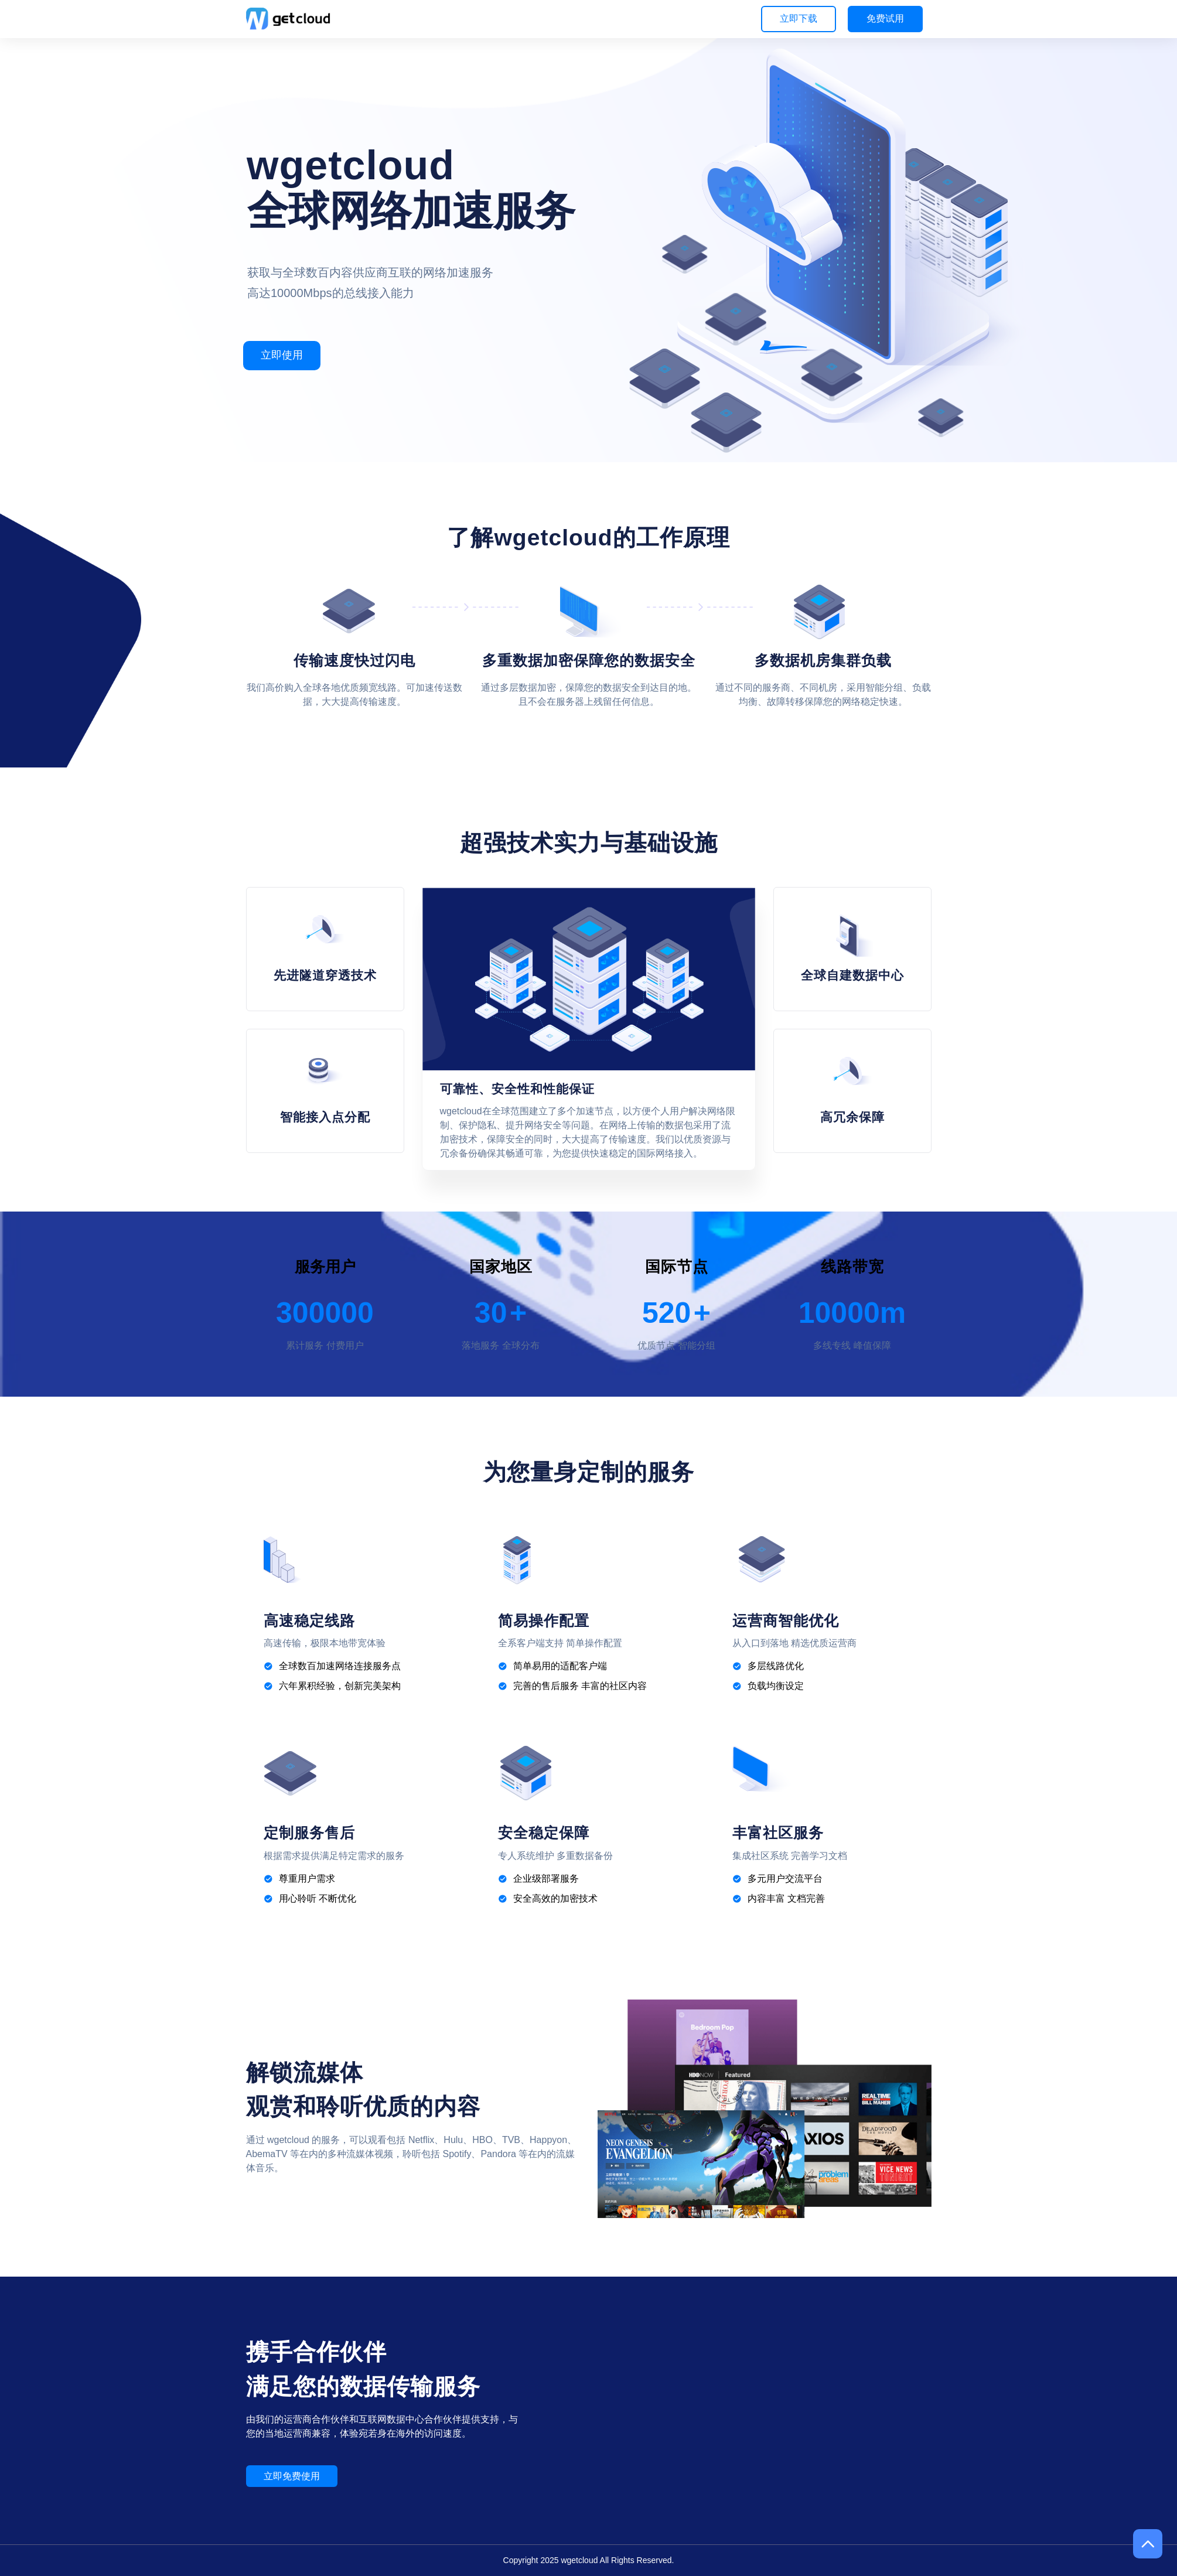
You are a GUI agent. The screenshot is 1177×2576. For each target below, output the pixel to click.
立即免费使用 (292, 2476)
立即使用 (282, 355)
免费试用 (885, 18)
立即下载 (798, 18)
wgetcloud (579, 2560)
